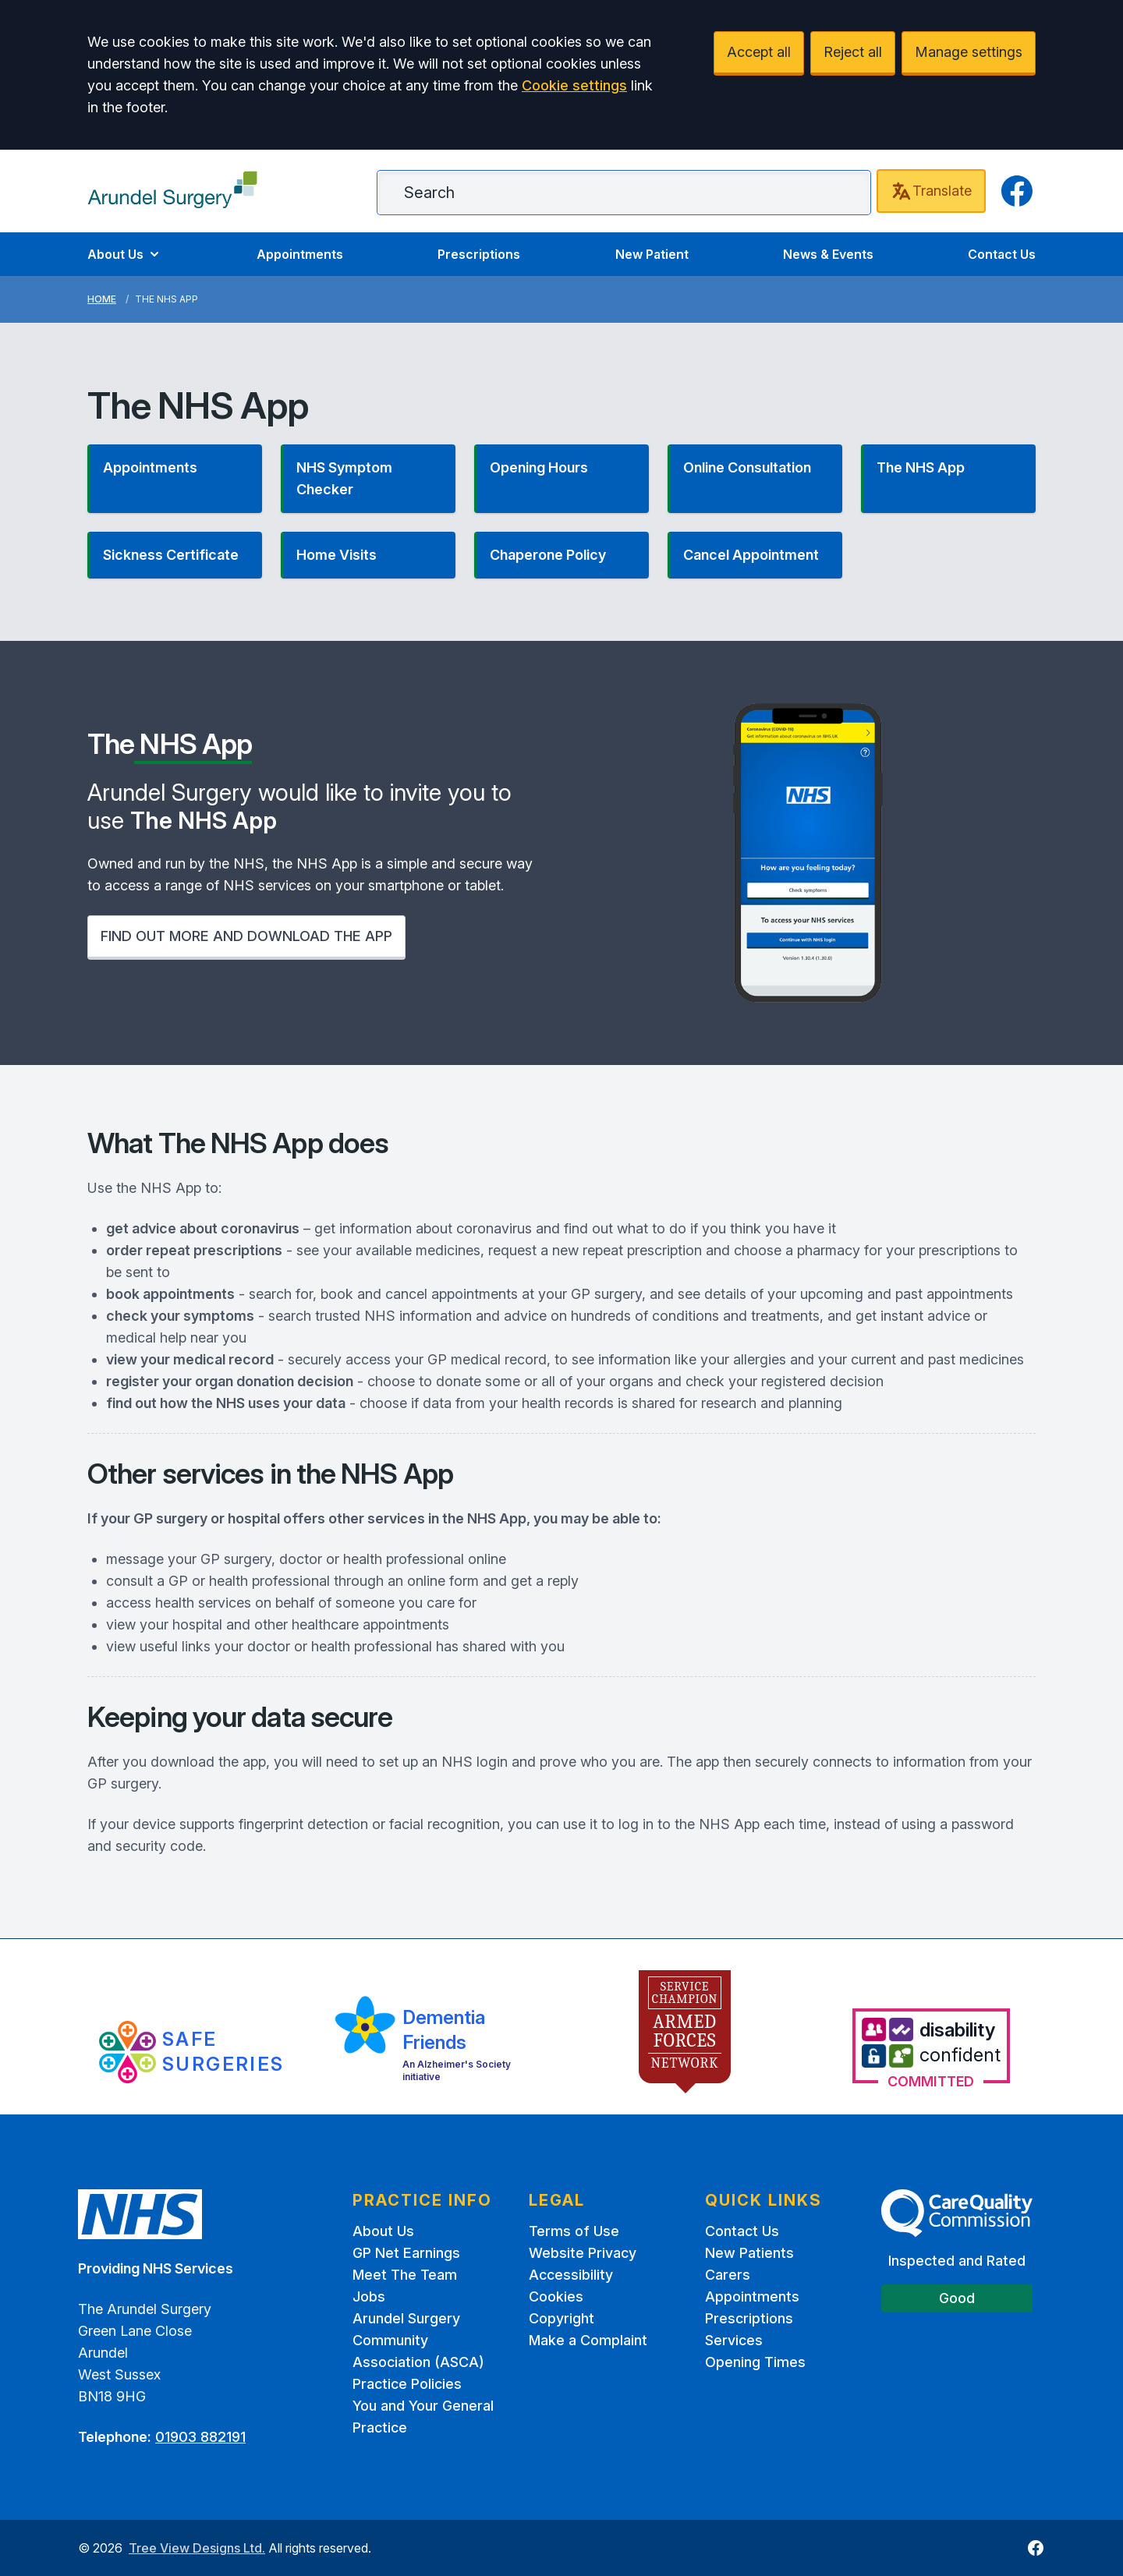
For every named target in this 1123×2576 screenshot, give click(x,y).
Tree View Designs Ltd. (197, 2548)
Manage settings (968, 52)
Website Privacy (582, 2253)
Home (101, 299)
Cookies (556, 2296)
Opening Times (755, 2362)
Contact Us (1002, 254)
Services (734, 2340)
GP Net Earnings (406, 2253)
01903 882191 (200, 2437)
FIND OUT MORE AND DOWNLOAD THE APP (246, 936)
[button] (174, 478)
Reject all (853, 52)
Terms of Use (574, 2231)
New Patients (749, 2253)
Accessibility (571, 2274)
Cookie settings (574, 85)
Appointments (300, 254)
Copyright (561, 2318)
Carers (727, 2274)
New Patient (652, 254)
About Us (124, 254)
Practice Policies (407, 2384)
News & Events (828, 254)
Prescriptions (479, 254)
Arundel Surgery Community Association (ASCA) (418, 2340)
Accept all (759, 52)
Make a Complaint (588, 2340)
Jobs (368, 2296)
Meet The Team (404, 2274)
